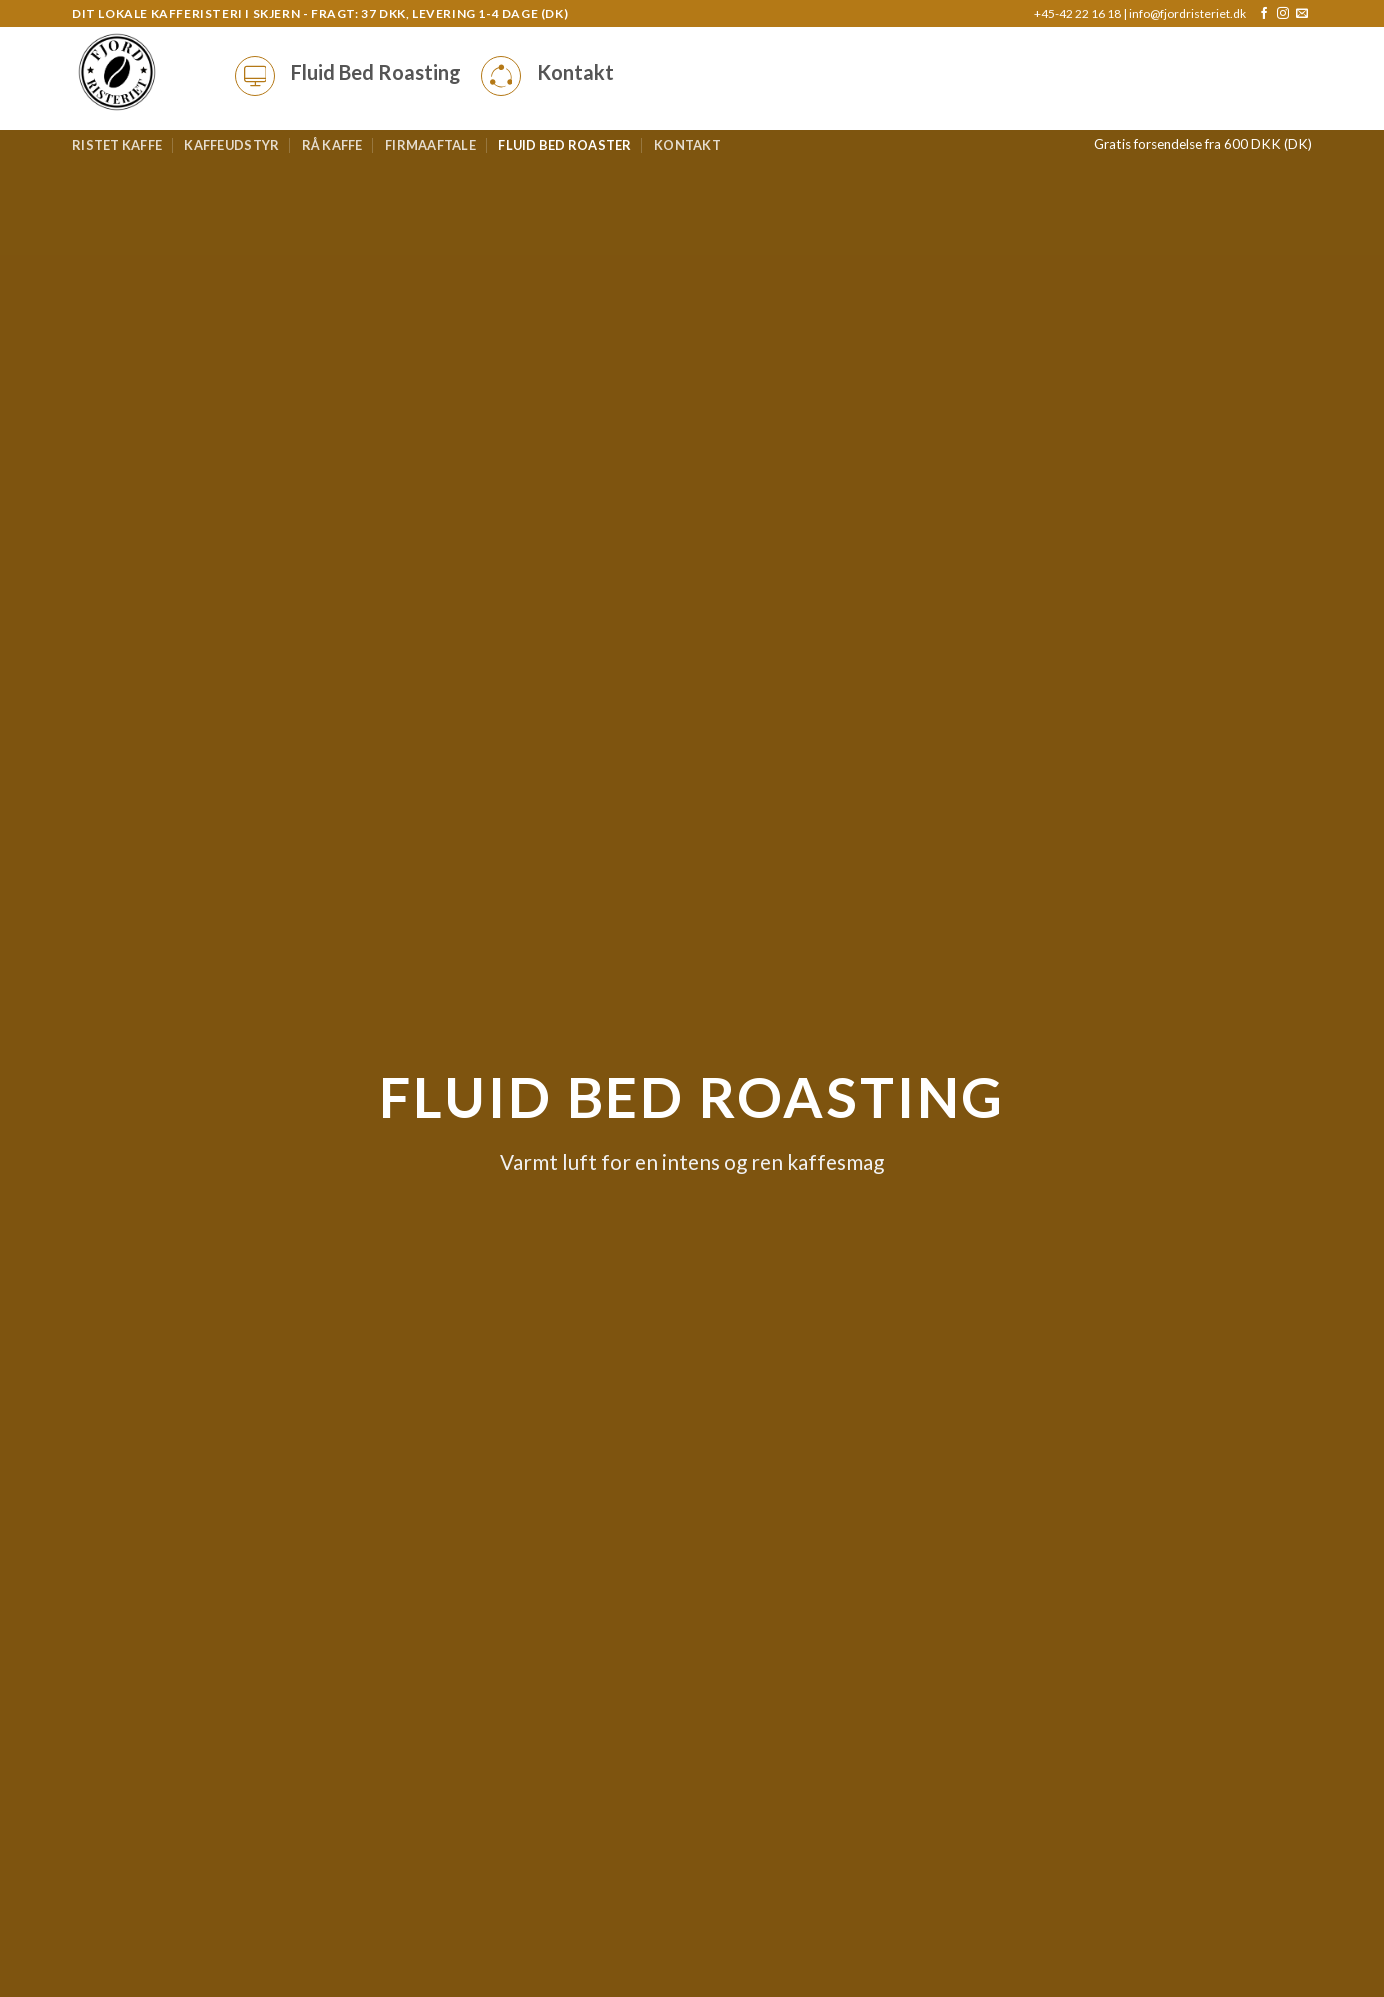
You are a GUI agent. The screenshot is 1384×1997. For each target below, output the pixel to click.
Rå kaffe (332, 145)
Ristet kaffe (117, 145)
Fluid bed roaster (564, 145)
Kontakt (687, 145)
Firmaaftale (430, 145)
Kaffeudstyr (231, 145)
